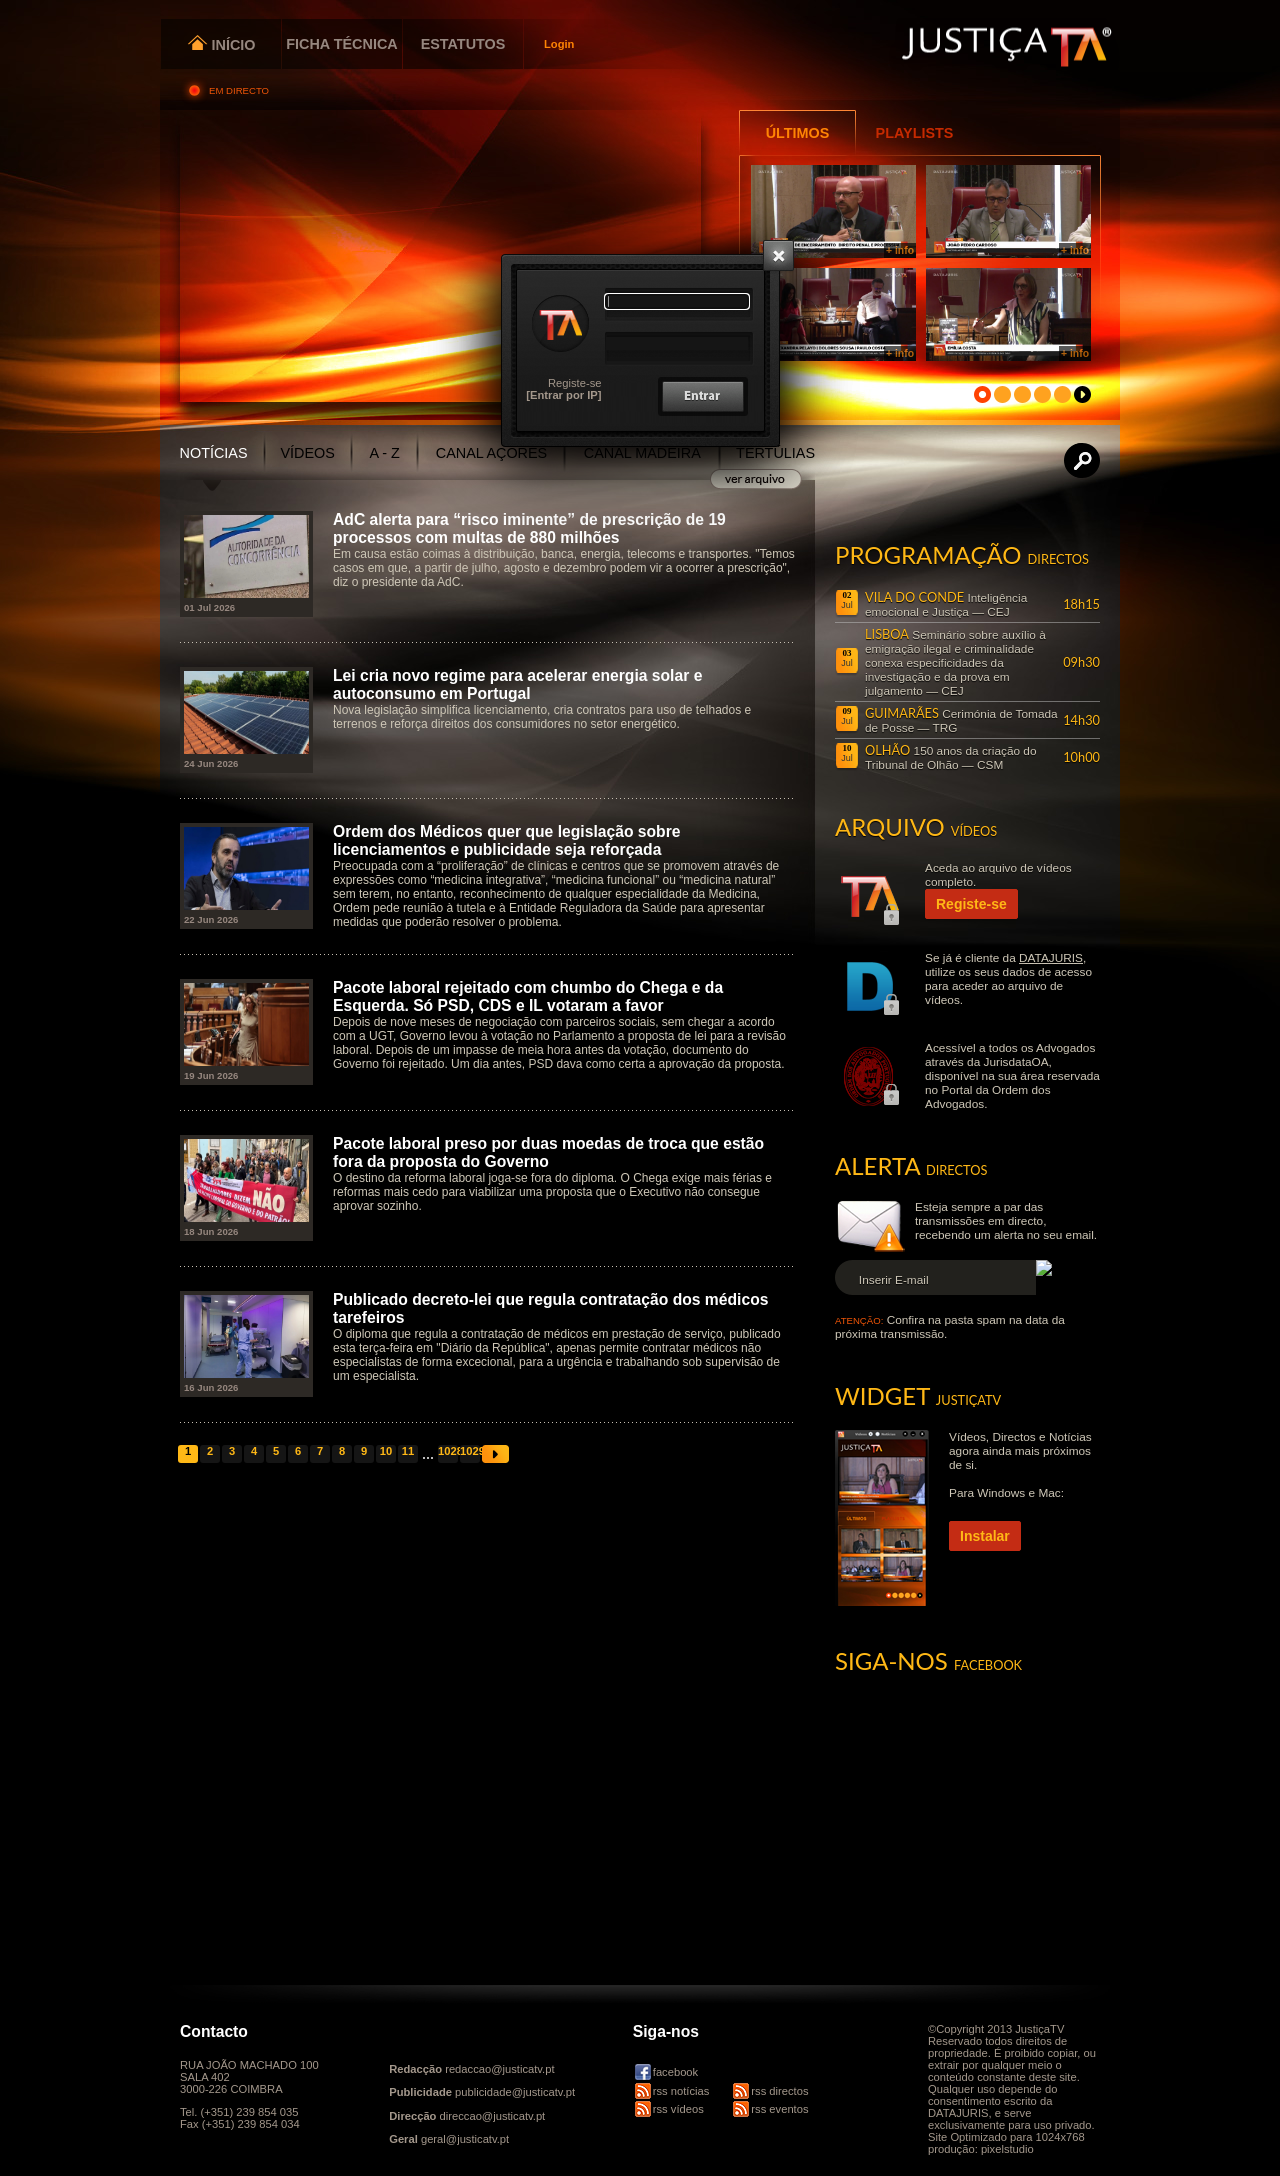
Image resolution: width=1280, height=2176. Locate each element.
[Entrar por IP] (563, 395)
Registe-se (574, 383)
